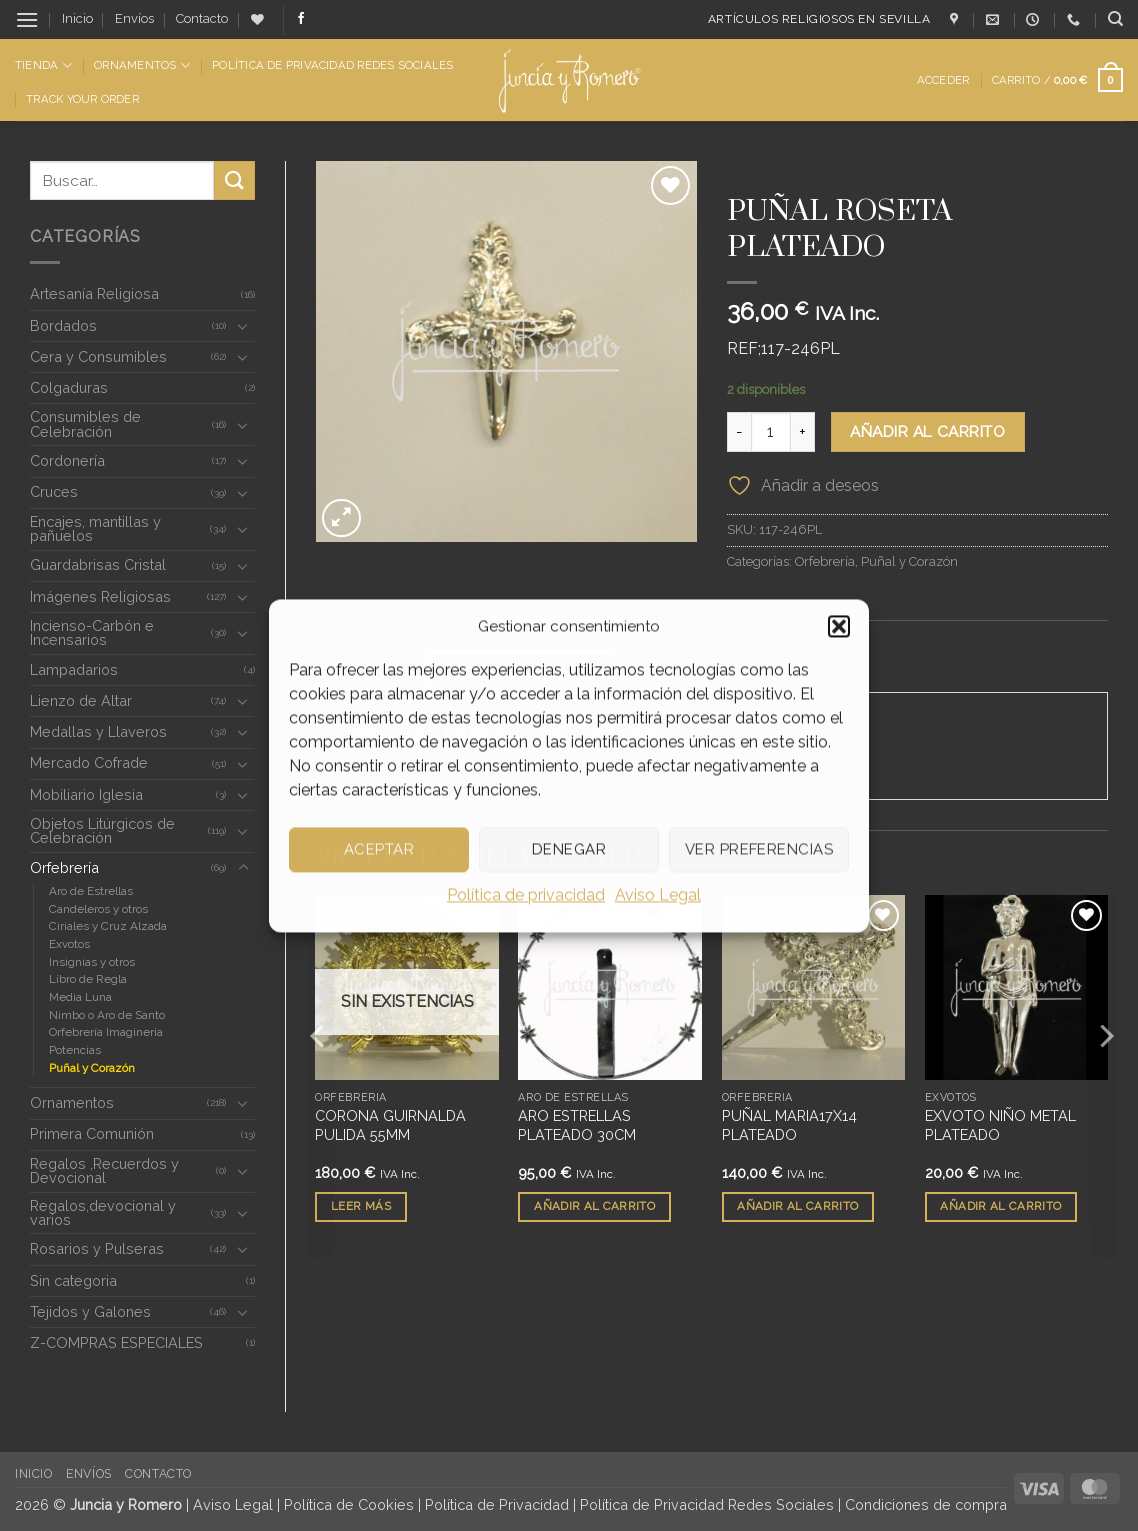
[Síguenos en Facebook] (301, 19)
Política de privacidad (526, 894)
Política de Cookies (349, 1504)
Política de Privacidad (497, 1504)
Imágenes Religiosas (100, 596)
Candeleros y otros (98, 909)
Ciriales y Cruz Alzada (108, 926)
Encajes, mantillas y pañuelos (95, 528)
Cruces (54, 491)
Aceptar (379, 849)
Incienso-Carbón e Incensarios (92, 632)
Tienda (43, 65)
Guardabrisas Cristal (98, 564)
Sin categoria (73, 1280)
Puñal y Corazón (92, 1068)
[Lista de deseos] (257, 19)
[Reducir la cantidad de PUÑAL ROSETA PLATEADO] (739, 432)
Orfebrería (64, 867)
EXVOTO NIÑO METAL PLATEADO (1000, 1126)
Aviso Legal (658, 894)
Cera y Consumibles (98, 356)
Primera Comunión (92, 1133)
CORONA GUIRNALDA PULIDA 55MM (390, 1126)
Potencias (75, 1050)
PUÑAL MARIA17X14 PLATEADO (789, 1126)
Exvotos (69, 944)
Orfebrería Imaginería (106, 1032)
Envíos (134, 18)
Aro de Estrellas (91, 891)
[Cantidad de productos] (771, 432)
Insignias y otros (92, 962)
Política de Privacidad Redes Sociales (332, 65)
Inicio (77, 18)
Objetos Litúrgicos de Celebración (102, 830)
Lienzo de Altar (81, 700)
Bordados (63, 325)
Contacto (202, 18)
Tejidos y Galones (90, 1311)
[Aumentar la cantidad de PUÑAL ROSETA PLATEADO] (803, 432)
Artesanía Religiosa (94, 293)
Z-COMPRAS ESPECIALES (116, 1342)
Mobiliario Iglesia (86, 794)
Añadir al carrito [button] (594, 1207)
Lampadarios (74, 669)
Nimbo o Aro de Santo (107, 1015)
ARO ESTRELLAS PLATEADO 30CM (577, 1126)
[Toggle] (243, 326)
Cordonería (67, 460)
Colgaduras (69, 387)
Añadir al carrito (927, 431)
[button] (839, 626)
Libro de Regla (88, 979)
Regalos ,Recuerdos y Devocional (104, 1170)
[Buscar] (1115, 19)
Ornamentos (142, 65)
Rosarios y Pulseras (97, 1248)
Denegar (569, 849)
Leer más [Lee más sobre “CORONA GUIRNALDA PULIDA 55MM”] (361, 1207)
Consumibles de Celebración (85, 423)
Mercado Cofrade (89, 762)
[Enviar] (234, 180)
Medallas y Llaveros (98, 731)
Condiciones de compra (926, 1504)
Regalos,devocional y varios (103, 1212)
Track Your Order (82, 99)
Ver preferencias (759, 849)
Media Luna (80, 997)
